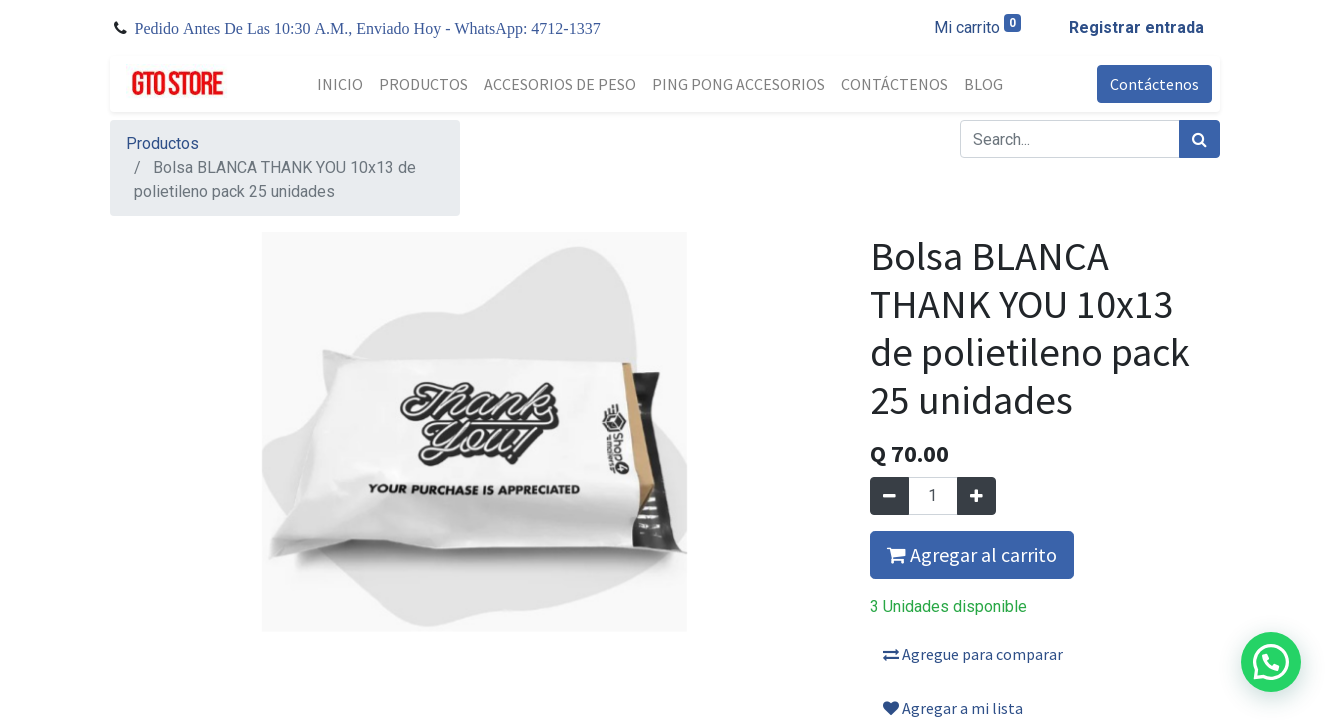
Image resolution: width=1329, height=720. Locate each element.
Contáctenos (1154, 84)
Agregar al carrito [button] (972, 554)
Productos (162, 143)
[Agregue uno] (976, 496)
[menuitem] (340, 84)
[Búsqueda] (1199, 139)
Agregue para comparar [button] (973, 654)
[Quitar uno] (889, 496)
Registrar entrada (1136, 27)
